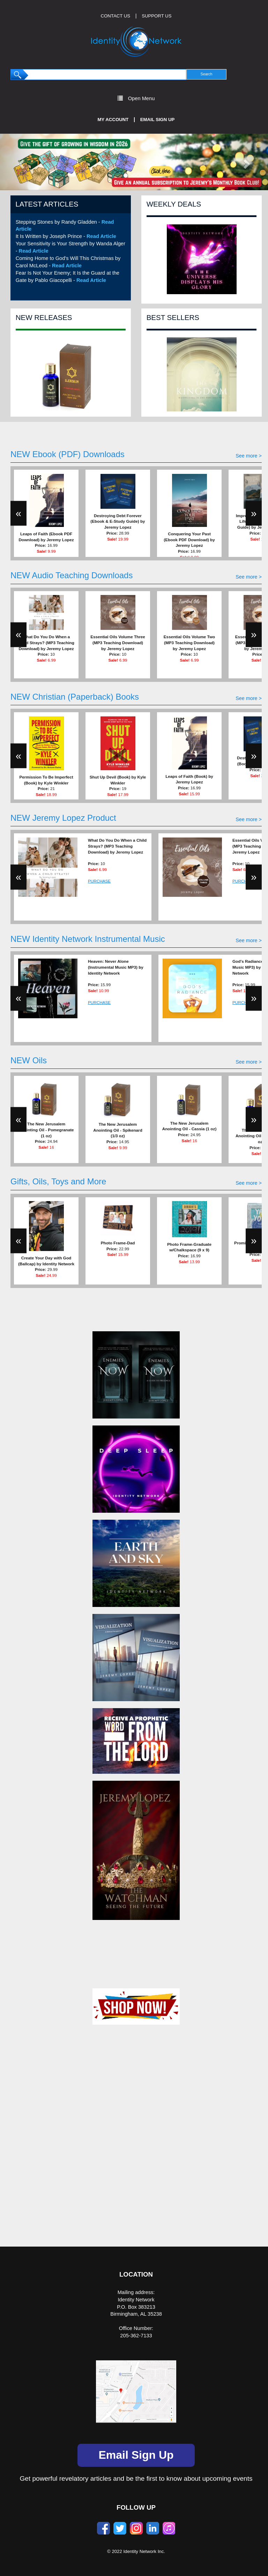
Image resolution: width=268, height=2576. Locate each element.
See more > (249, 456)
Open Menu (136, 98)
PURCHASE (99, 881)
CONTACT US (116, 15)
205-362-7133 (136, 2335)
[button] (20, 162)
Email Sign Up (157, 119)
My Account (113, 119)
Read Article (101, 236)
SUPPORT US (156, 15)
